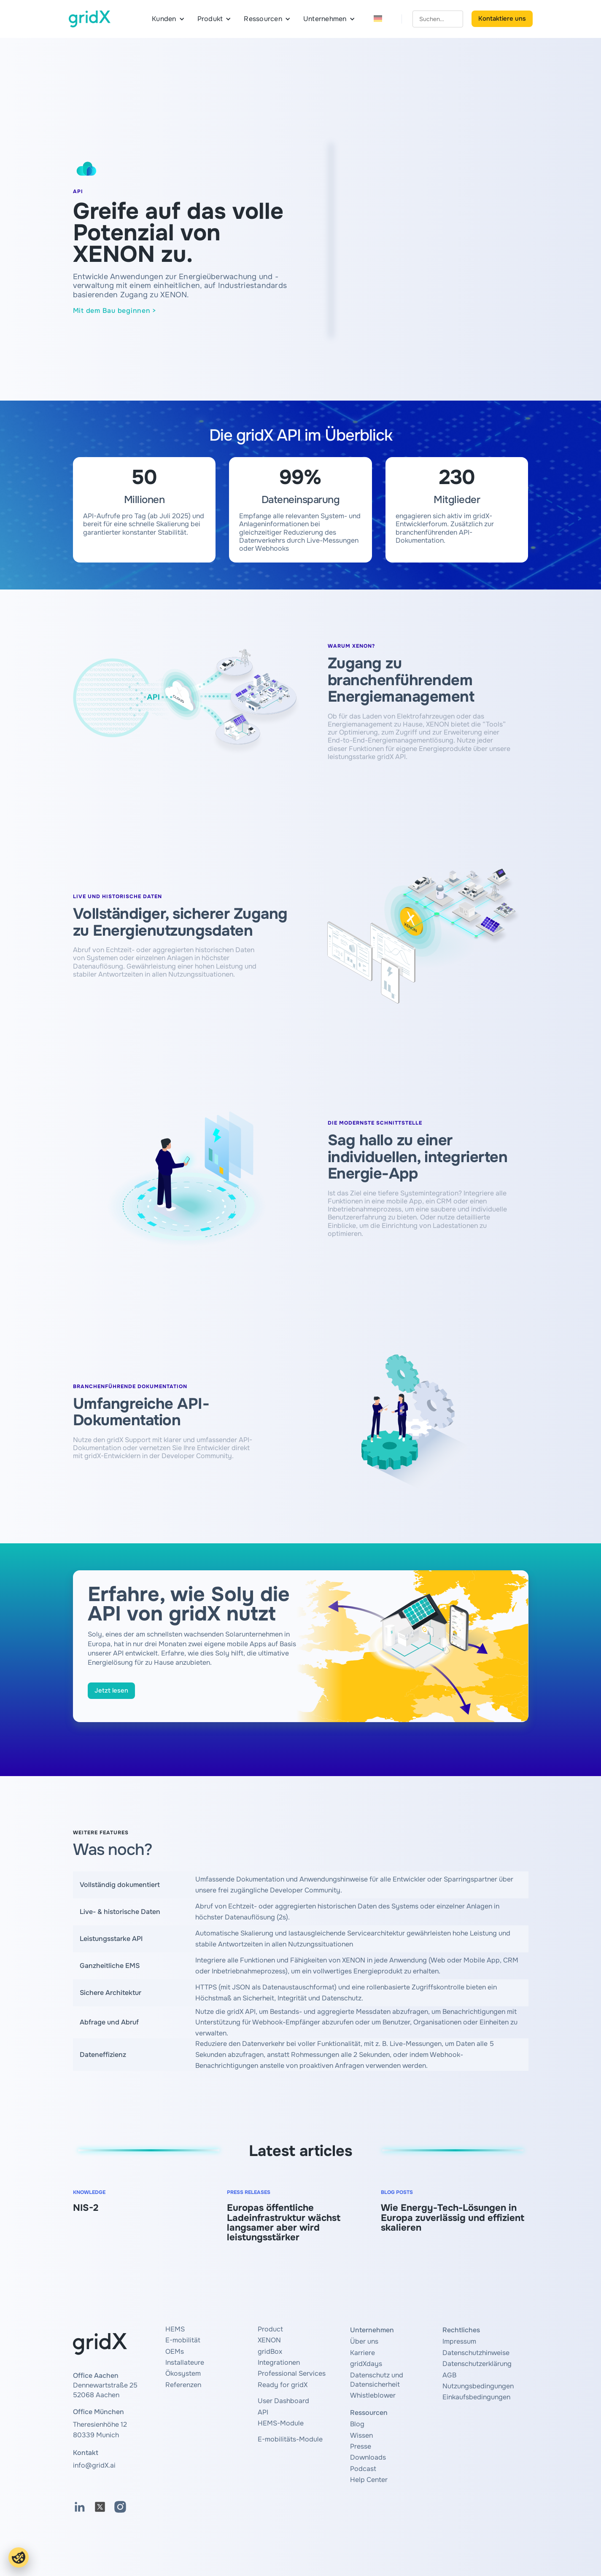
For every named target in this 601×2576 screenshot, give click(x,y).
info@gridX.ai (94, 2465)
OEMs (174, 2351)
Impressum (459, 2341)
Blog (357, 2424)
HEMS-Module (281, 2423)
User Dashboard (283, 2400)
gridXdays (366, 2363)
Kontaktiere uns (502, 18)
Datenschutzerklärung (477, 2363)
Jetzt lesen (111, 1690)
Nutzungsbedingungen (478, 2386)
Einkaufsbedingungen (476, 2397)
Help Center (369, 2479)
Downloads (368, 2457)
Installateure (184, 2362)
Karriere (362, 2352)
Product (270, 2329)
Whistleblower (373, 2395)
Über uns (364, 2341)
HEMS (175, 2329)
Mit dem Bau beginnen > (115, 310)
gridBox (270, 2351)
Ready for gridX (282, 2384)
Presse (360, 2446)
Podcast (363, 2468)
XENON (269, 2340)
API (263, 2412)
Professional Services (292, 2373)
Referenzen (183, 2384)
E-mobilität (182, 2340)
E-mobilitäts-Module (290, 2439)
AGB (449, 2375)
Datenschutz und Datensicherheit (376, 2380)
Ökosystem (183, 2373)
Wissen (361, 2435)
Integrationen (279, 2362)
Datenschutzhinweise (475, 2352)
